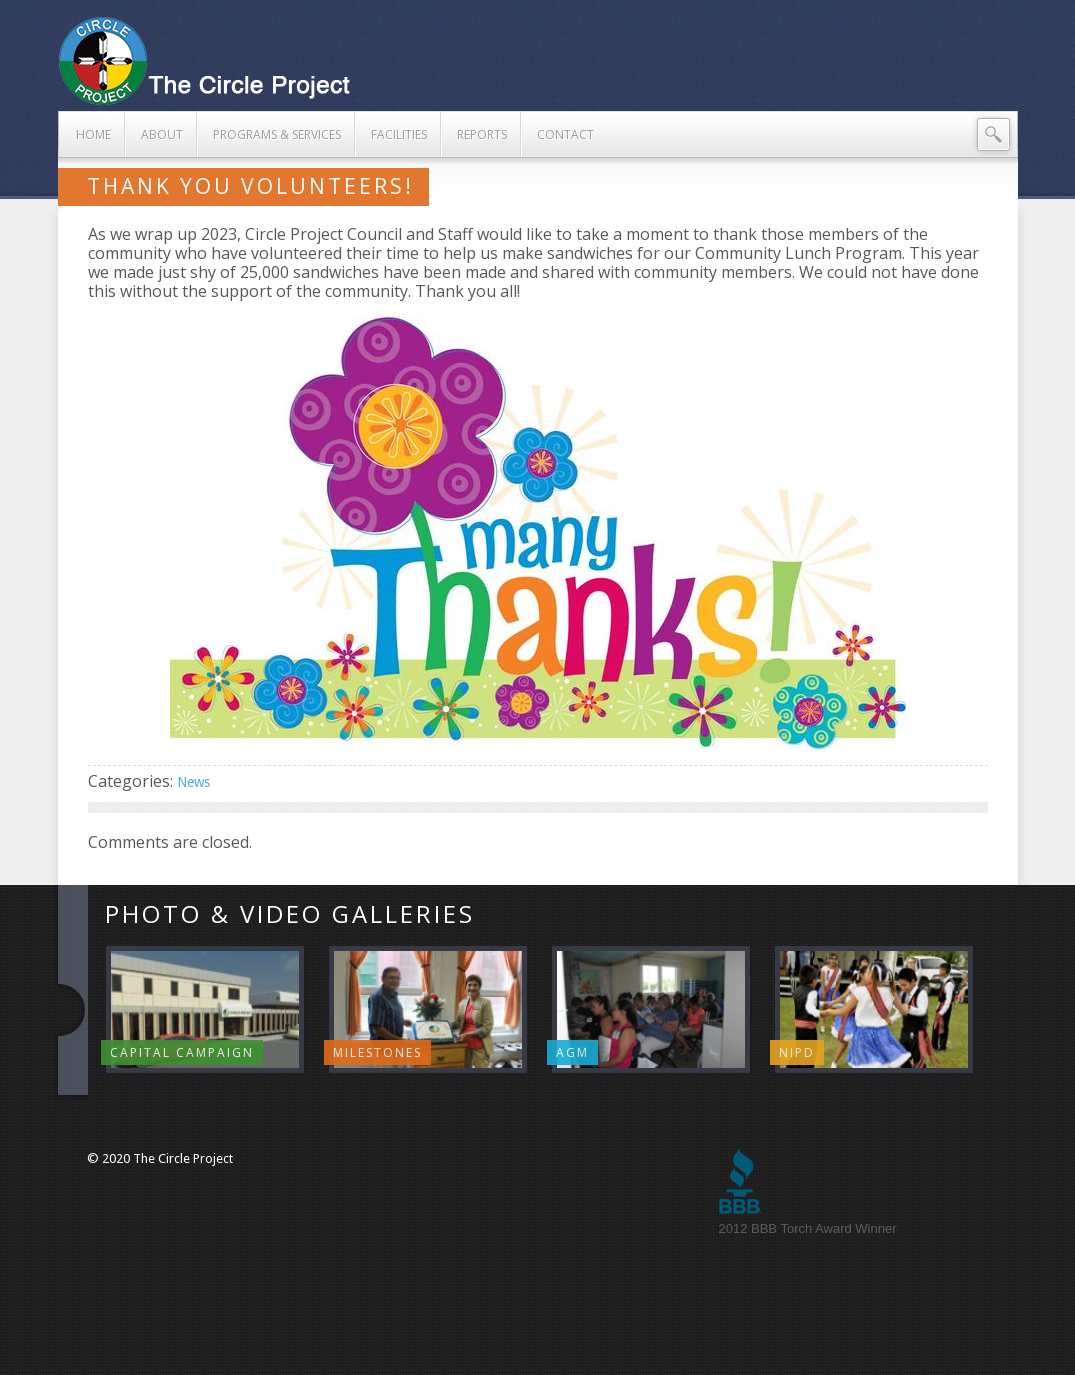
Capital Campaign (182, 1052)
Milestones (377, 1052)
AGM (572, 1052)
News (193, 782)
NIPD (797, 1052)
